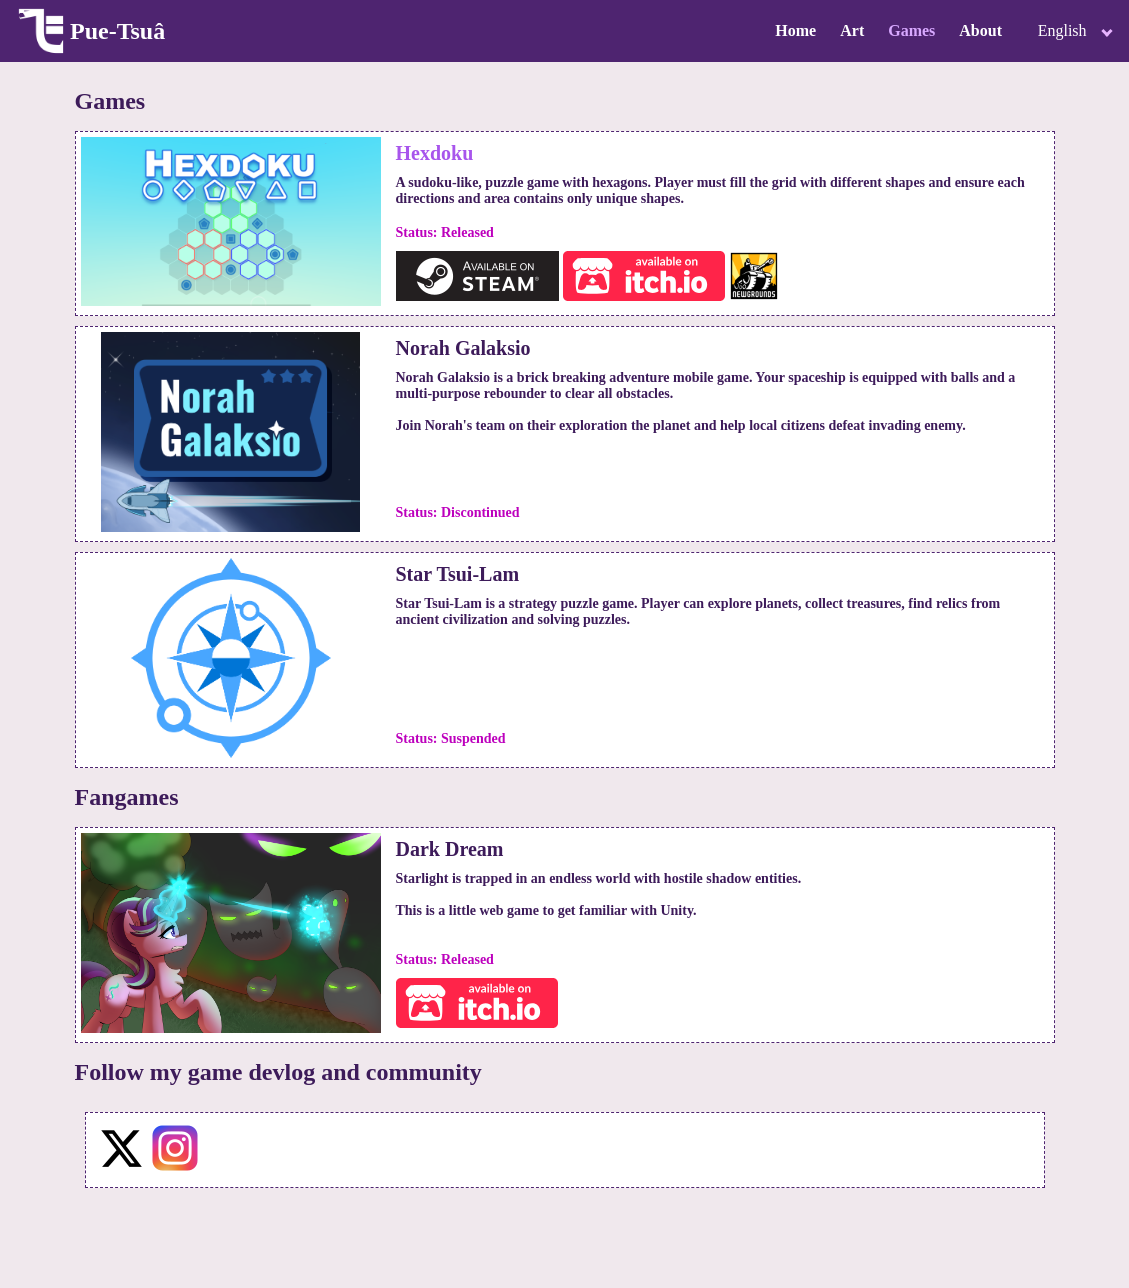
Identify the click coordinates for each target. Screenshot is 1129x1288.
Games (911, 30)
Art (852, 30)
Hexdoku (435, 153)
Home (795, 30)
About (980, 30)
